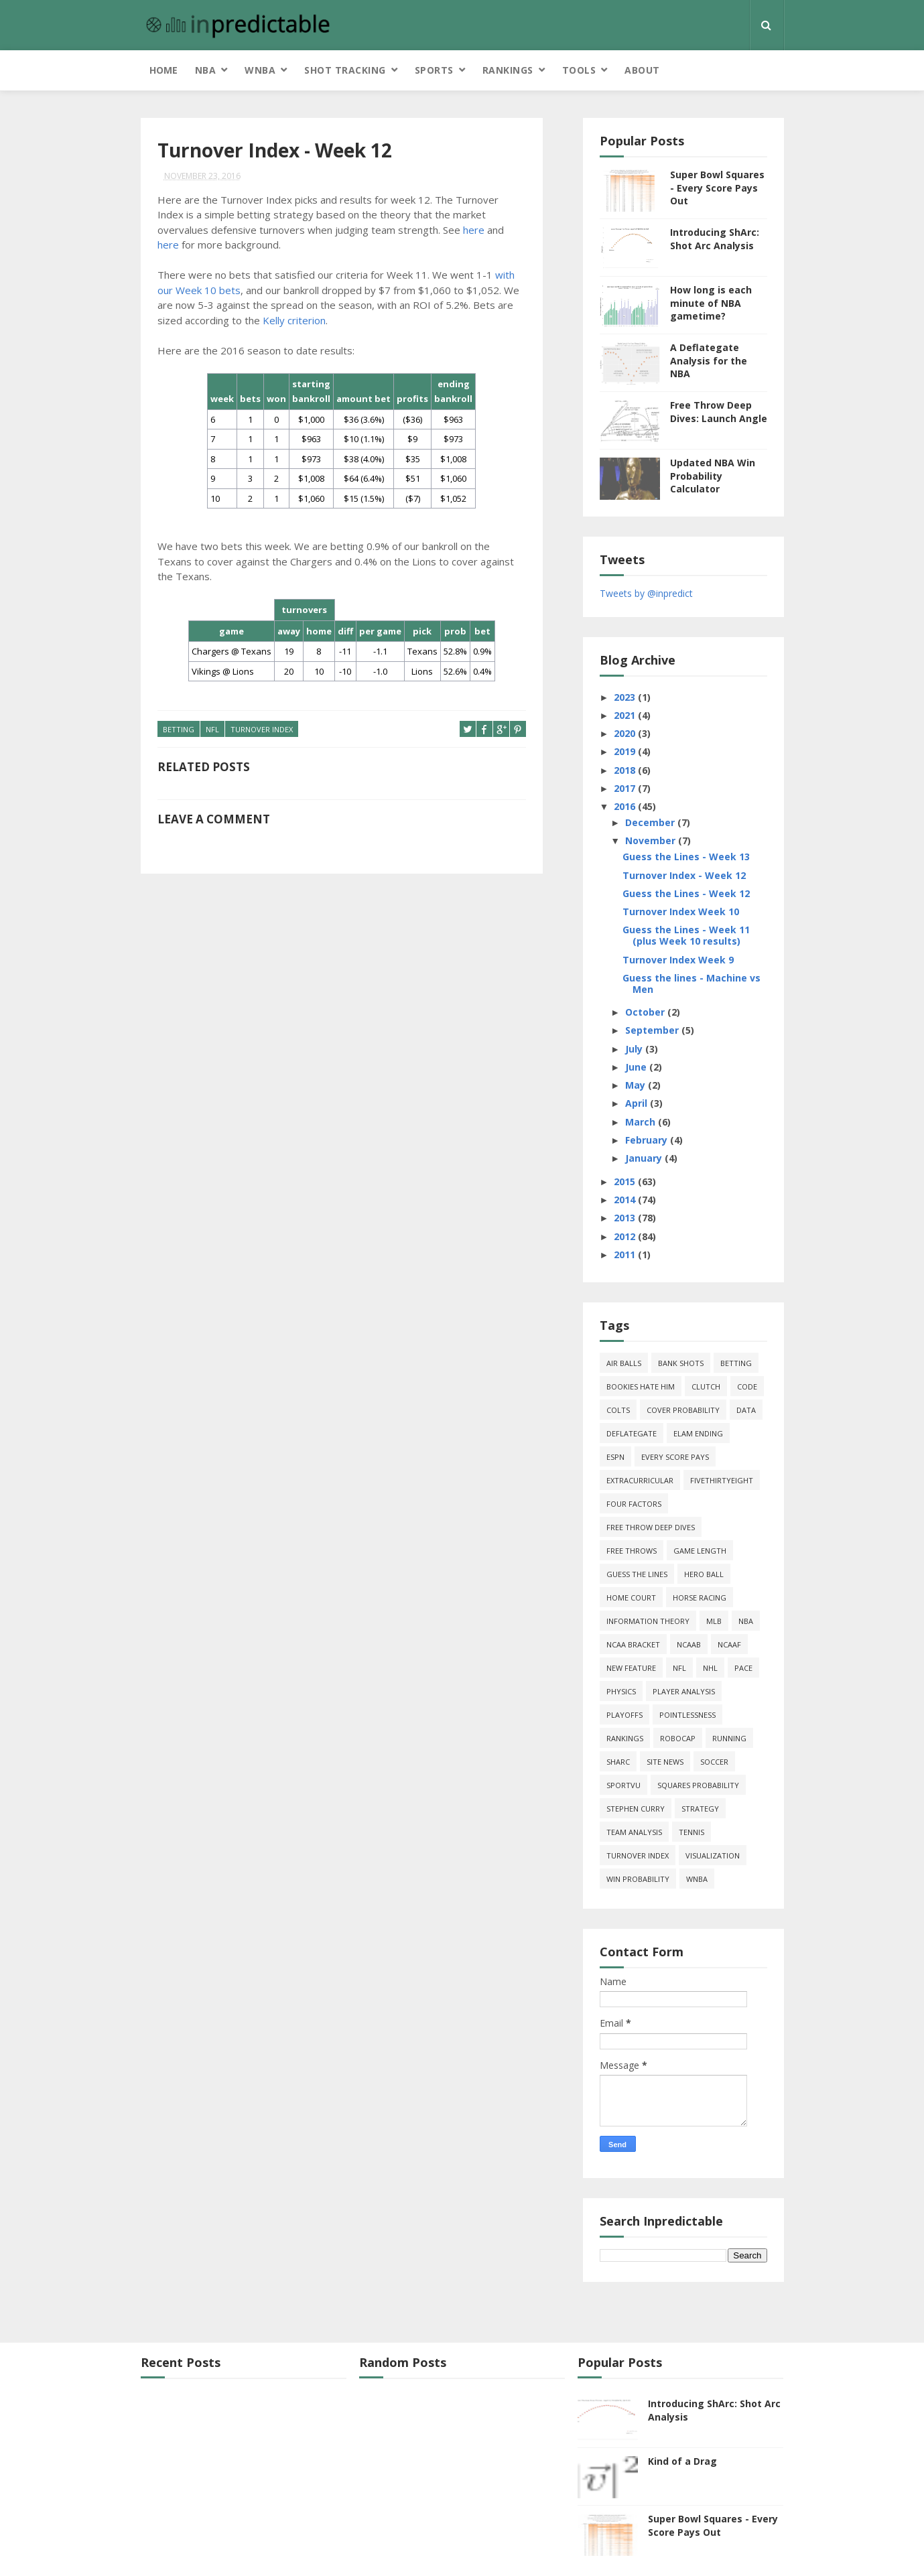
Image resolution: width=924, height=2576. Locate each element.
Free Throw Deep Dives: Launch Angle (718, 412)
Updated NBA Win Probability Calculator (712, 475)
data (746, 1410)
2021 (626, 715)
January (645, 1158)
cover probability (683, 1410)
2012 (626, 1236)
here (473, 229)
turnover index (261, 729)
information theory (647, 1621)
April (637, 1103)
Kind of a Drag (682, 2461)
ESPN (615, 1457)
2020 (626, 733)
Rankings (507, 70)
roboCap (678, 1738)
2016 (626, 806)
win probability (637, 1879)
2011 (626, 1254)
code (747, 1386)
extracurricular (639, 1480)
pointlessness (687, 1715)
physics (621, 1691)
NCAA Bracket (633, 1644)
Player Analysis (684, 1691)
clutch (705, 1386)
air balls (623, 1363)
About (642, 70)
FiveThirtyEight (721, 1480)
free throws (631, 1551)
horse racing (699, 1597)
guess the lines (636, 1574)
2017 (626, 788)
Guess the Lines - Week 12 (686, 893)
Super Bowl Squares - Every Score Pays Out (717, 187)
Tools (579, 70)
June (637, 1067)
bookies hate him (640, 1386)
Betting (178, 729)
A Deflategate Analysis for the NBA (708, 360)
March (641, 1121)
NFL (212, 729)
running (729, 1738)
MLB (714, 1621)
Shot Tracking (345, 70)
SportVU (623, 1785)
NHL (710, 1668)
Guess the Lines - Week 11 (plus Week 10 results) (686, 935)
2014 (626, 1199)
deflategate (631, 1433)
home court (631, 1597)
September (653, 1030)
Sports (434, 70)
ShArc (618, 1762)
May (636, 1085)
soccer (714, 1762)
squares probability (698, 1785)
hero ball (704, 1574)
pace (743, 1668)
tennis (691, 1832)
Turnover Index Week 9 (678, 959)
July (635, 1048)
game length (699, 1551)
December (651, 822)
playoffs (624, 1715)
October (646, 1012)
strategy (700, 1809)
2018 (626, 770)
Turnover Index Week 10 (680, 911)
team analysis (634, 1832)
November (651, 840)
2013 (626, 1217)
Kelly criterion (294, 320)
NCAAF (729, 1644)
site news (665, 1762)
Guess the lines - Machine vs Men (691, 983)
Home (163, 70)
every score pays (675, 1457)
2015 (626, 1181)
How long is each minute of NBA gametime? (711, 302)
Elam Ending (698, 1433)
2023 (626, 697)
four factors (633, 1504)
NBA (205, 70)
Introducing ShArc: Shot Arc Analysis (714, 239)
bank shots (681, 1363)
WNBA (260, 70)
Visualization (712, 1855)
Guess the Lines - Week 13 (686, 856)
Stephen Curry (635, 1809)
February (647, 1140)
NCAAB (689, 1644)
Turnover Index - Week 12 (684, 875)
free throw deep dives (650, 1527)
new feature (631, 1668)
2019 (626, 751)
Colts (618, 1410)
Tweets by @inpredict (646, 593)
